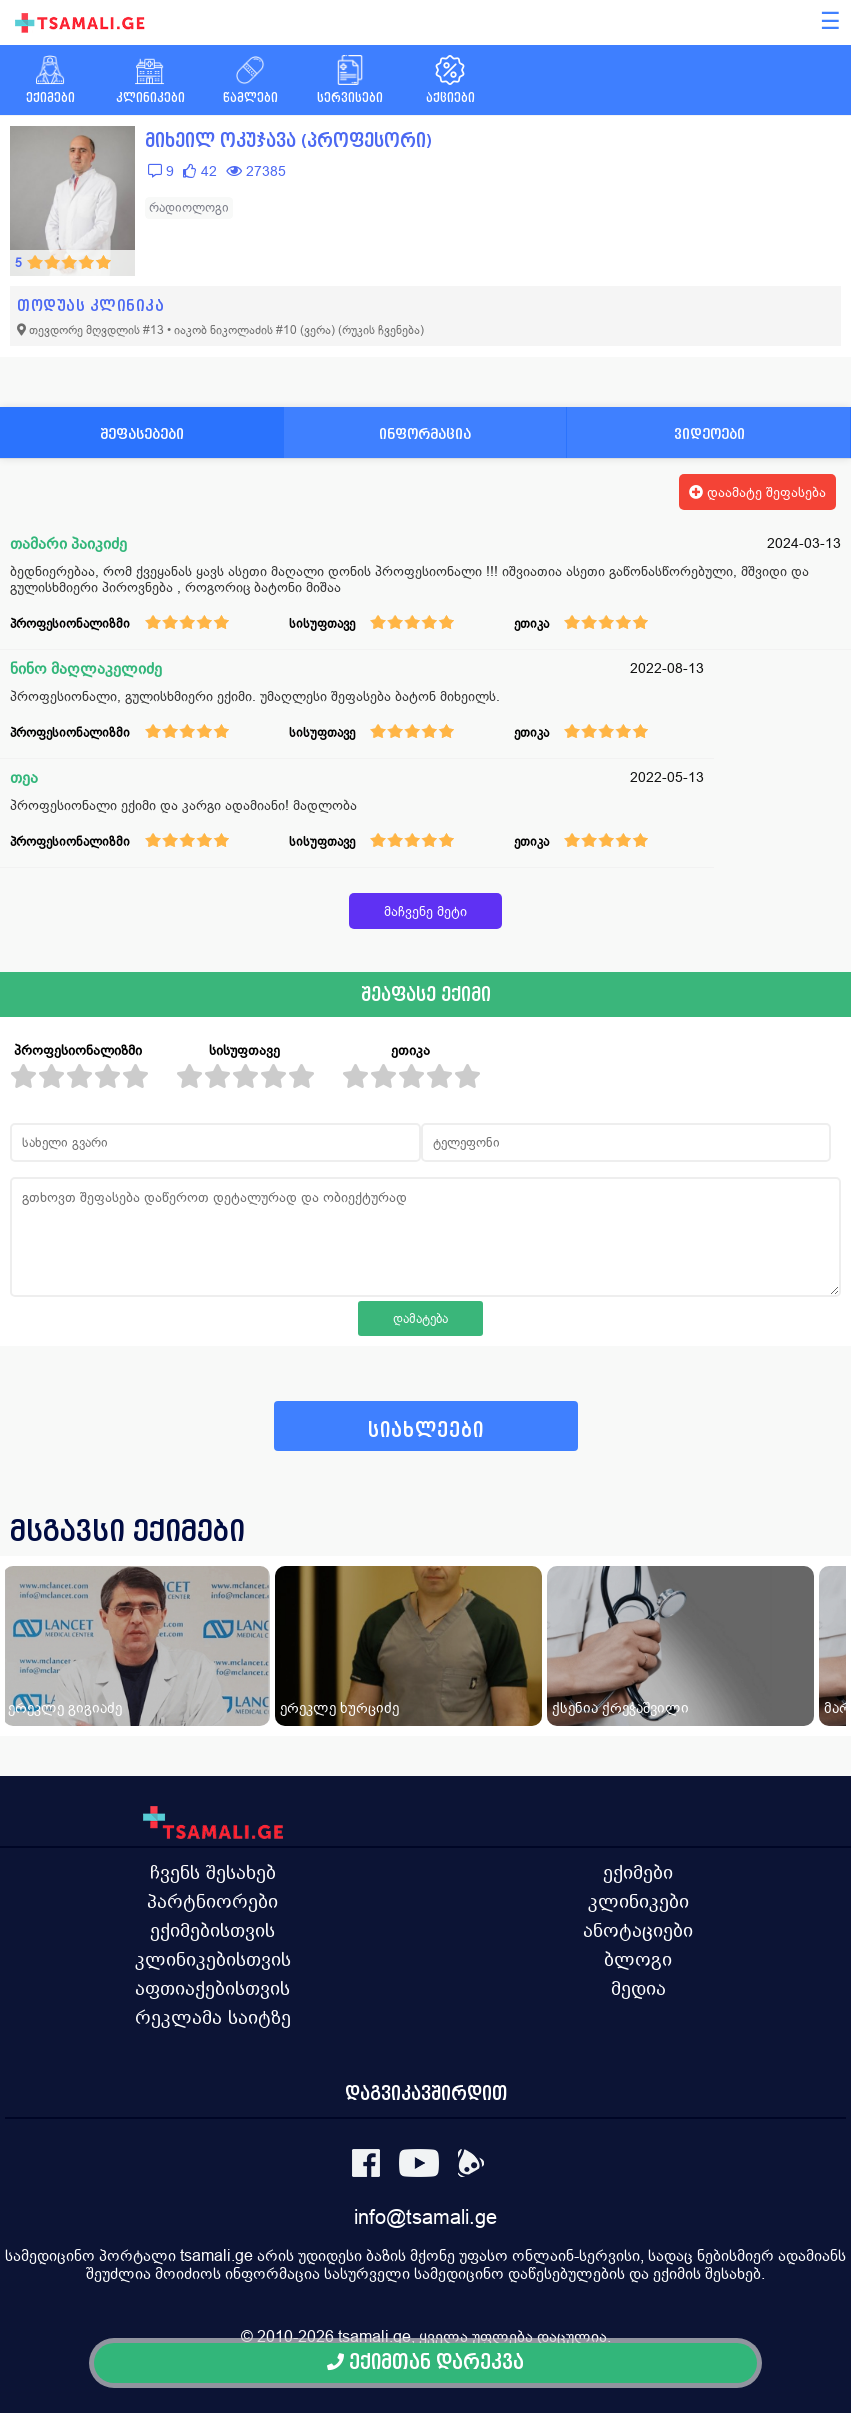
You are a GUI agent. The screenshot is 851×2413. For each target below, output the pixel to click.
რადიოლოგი (189, 207)
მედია (638, 1988)
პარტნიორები (212, 1901)
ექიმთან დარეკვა (425, 2362)
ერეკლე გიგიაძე (65, 1707)
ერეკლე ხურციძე (339, 1707)
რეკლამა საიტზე (213, 2017)
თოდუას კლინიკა (90, 305)
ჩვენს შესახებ (213, 1872)
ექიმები (638, 1872)
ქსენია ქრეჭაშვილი (620, 1707)
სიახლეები (426, 1430)
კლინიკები (638, 1901)
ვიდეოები (709, 433)
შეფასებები (142, 433)
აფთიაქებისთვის (212, 1988)
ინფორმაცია (425, 433)
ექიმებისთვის (212, 1930)
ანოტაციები (638, 1930)
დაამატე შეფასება (757, 492)
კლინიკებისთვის (213, 1959)
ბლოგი (638, 1959)
